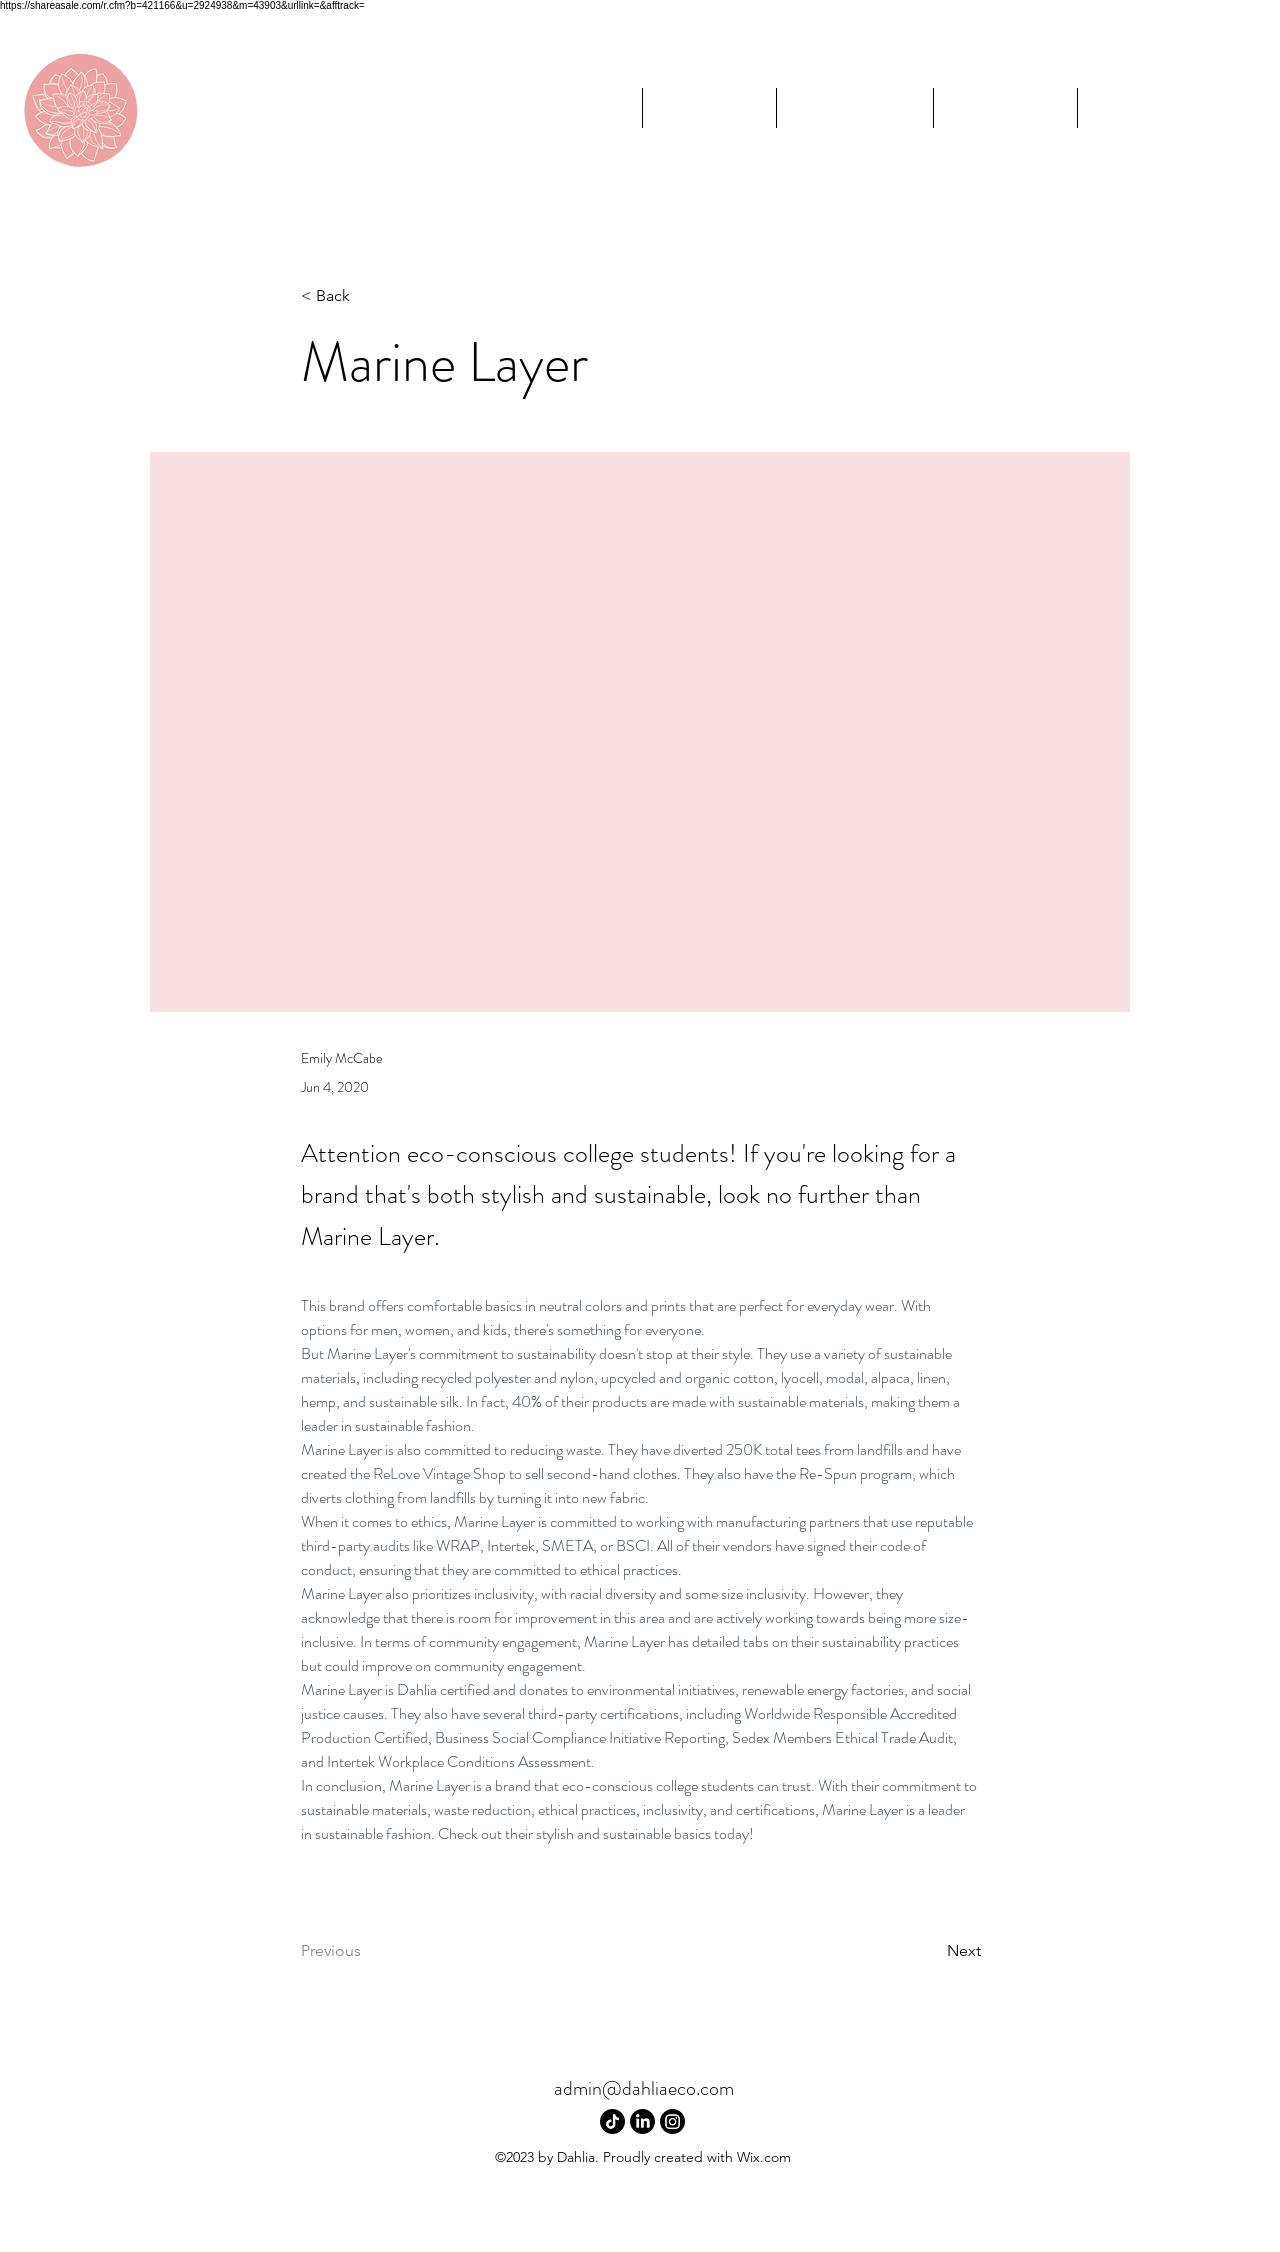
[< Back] (367, 296)
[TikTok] (612, 2121)
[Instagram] (672, 2121)
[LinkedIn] (642, 2121)
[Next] (931, 1951)
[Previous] (367, 1951)
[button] (854, 108)
